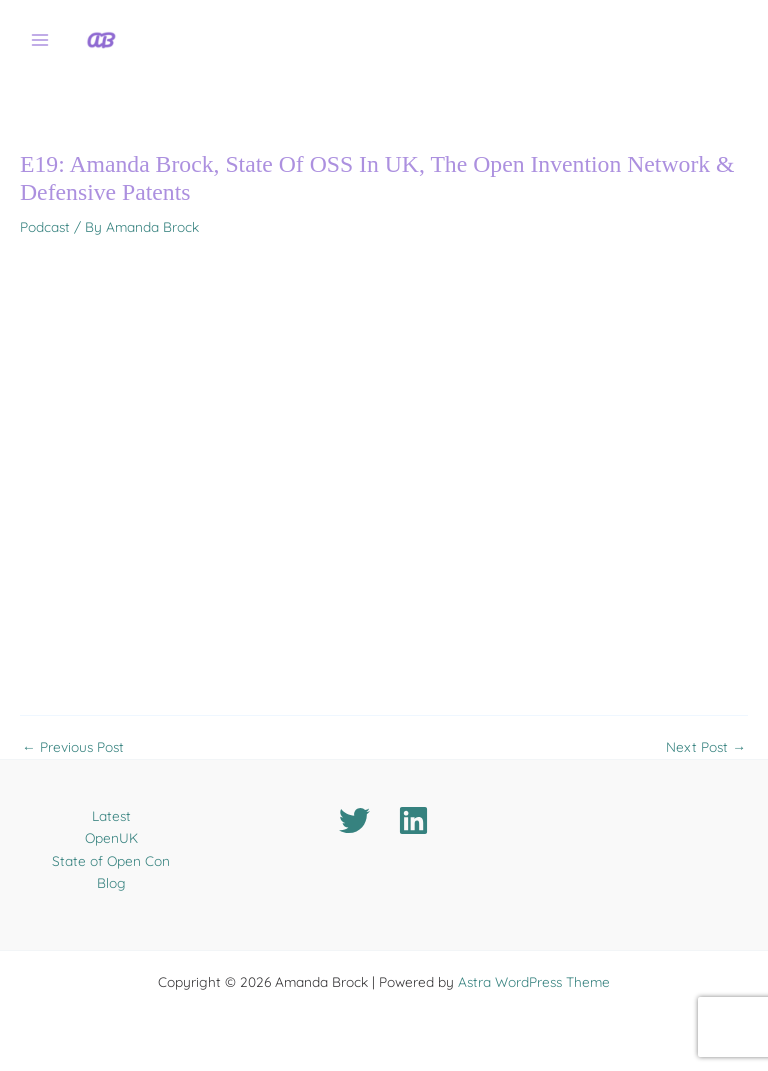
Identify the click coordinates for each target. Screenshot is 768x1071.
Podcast (45, 226)
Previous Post (73, 747)
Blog (111, 882)
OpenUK (111, 837)
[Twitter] (354, 820)
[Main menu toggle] (40, 40)
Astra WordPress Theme (534, 981)
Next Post (706, 747)
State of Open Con (111, 860)
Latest (111, 815)
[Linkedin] (413, 820)
